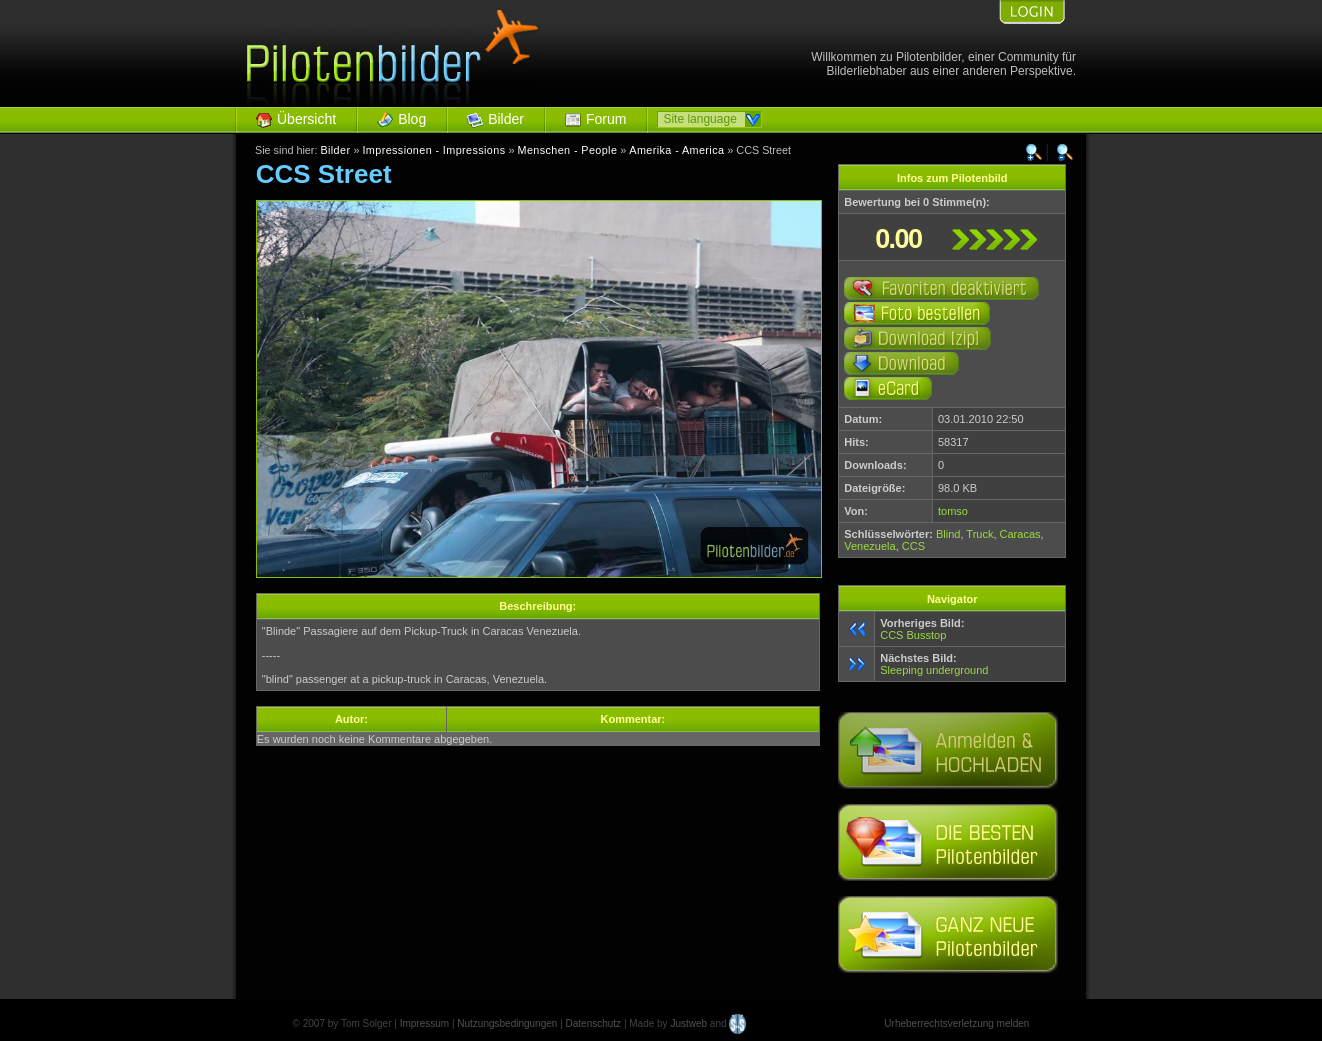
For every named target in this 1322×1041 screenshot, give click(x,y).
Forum (606, 119)
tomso (953, 511)
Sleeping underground (934, 670)
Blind (948, 534)
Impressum (424, 1023)
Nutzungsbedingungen (507, 1023)
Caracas (1020, 534)
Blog (412, 119)
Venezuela (869, 546)
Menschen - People (567, 150)
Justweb (688, 1023)
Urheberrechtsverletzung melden (956, 1023)
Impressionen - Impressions (433, 150)
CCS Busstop (913, 635)
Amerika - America (676, 150)
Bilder (506, 119)
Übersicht (306, 119)
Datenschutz (594, 1023)
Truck (979, 534)
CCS (913, 546)
